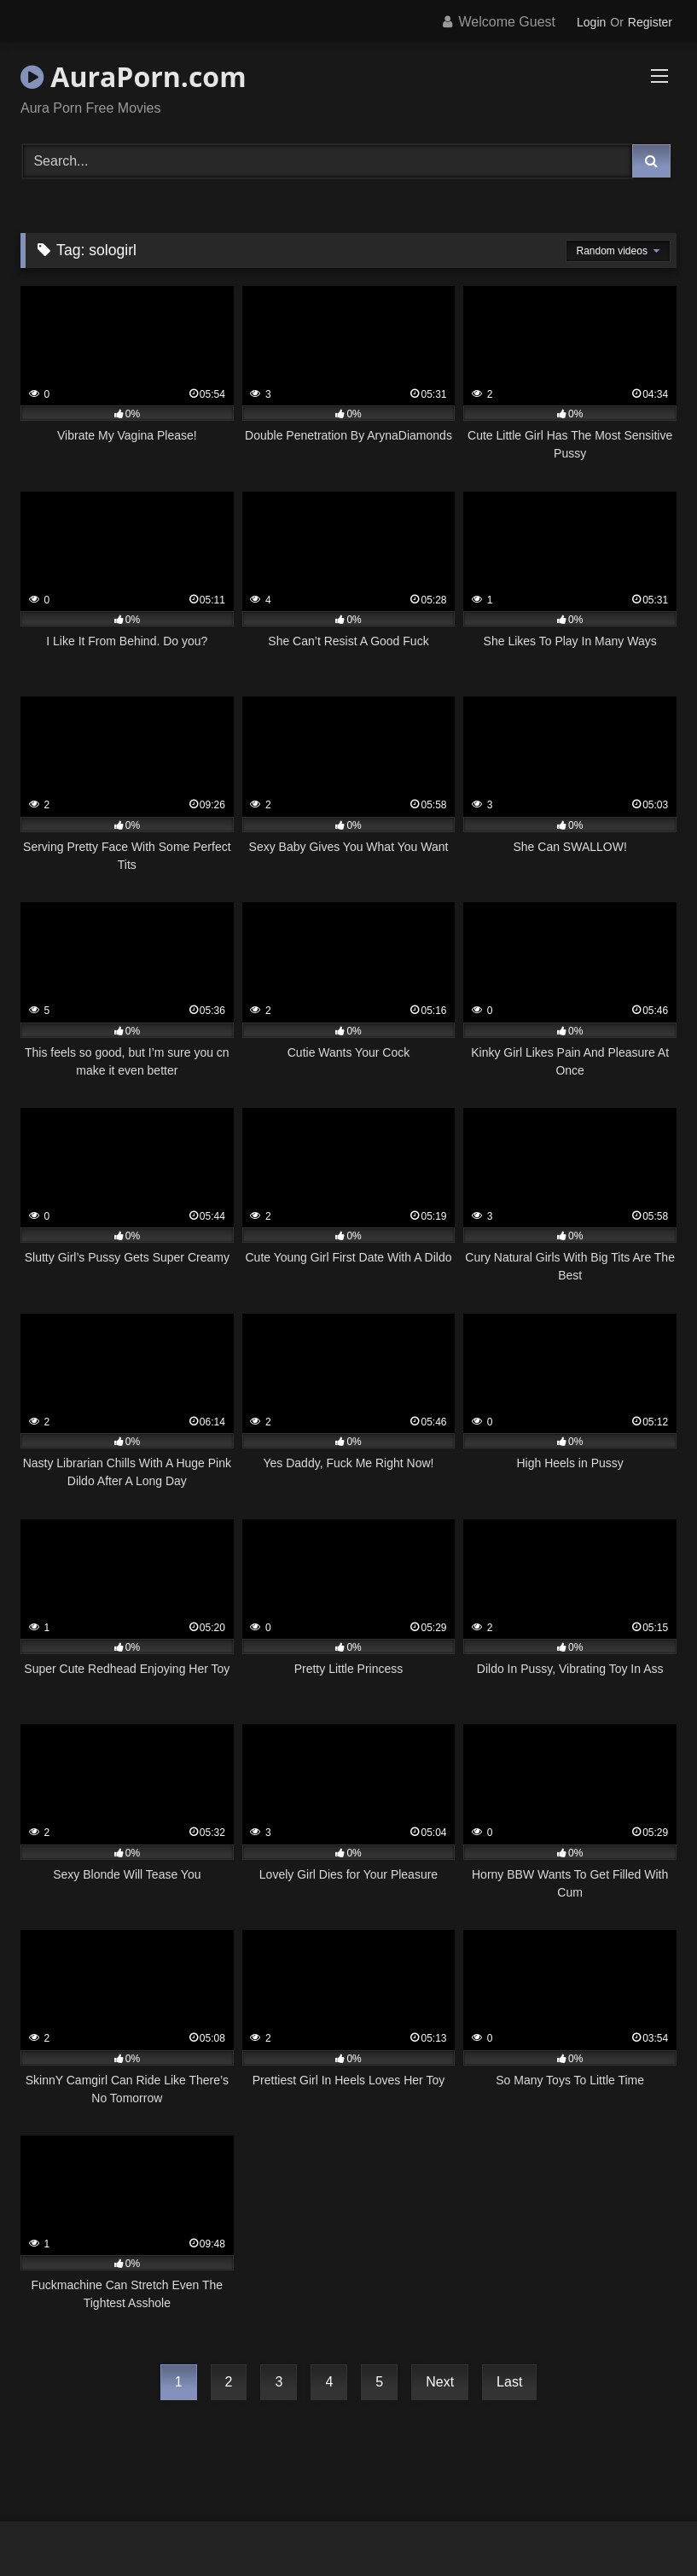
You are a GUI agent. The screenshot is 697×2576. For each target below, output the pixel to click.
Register (650, 22)
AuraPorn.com (133, 76)
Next (440, 2382)
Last (509, 2382)
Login (591, 22)
